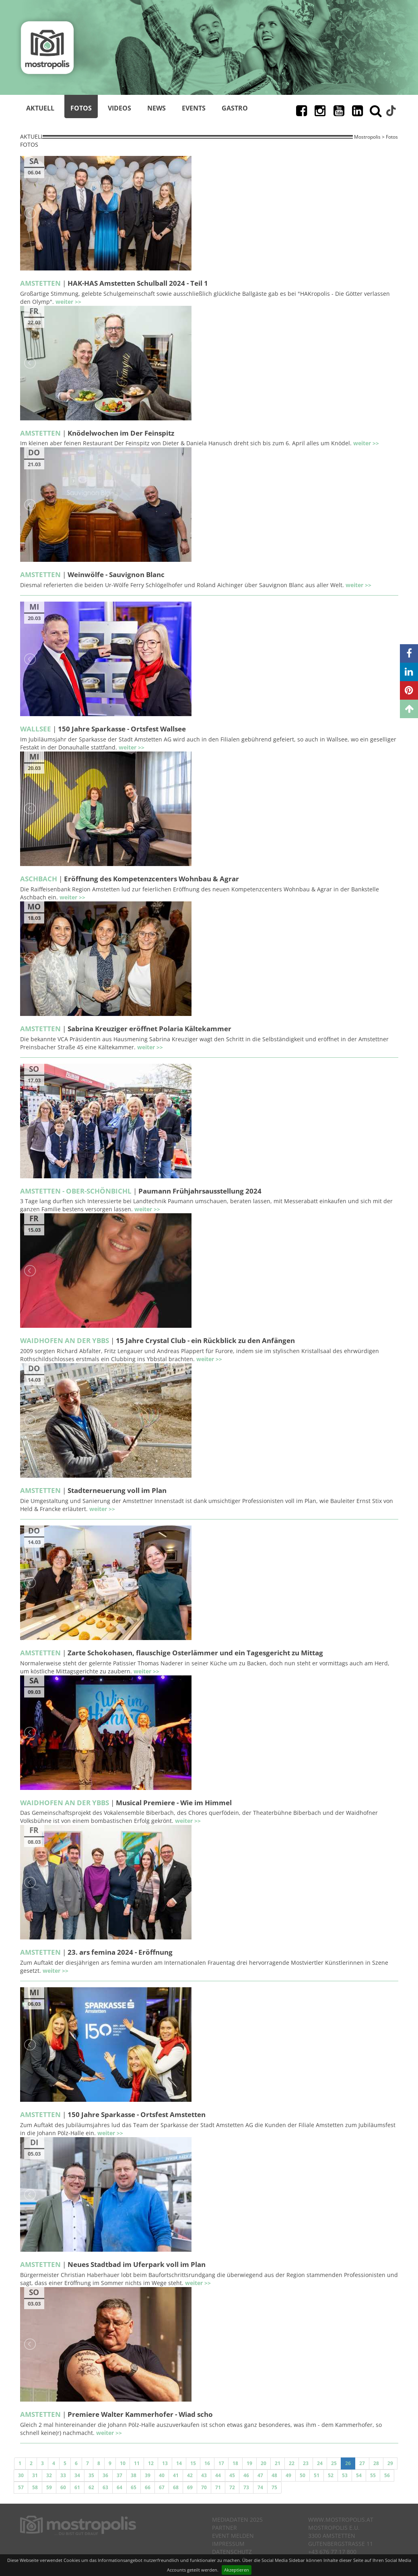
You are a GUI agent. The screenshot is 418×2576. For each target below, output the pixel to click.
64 (119, 2487)
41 (176, 2475)
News (156, 108)
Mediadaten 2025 (237, 2519)
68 (176, 2487)
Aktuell (40, 108)
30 (21, 2475)
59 (49, 2487)
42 (190, 2475)
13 (165, 2463)
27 (362, 2463)
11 (137, 2463)
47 (260, 2475)
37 (119, 2475)
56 (387, 2475)
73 (246, 2487)
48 (274, 2475)
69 (190, 2487)
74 (260, 2487)
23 (306, 2463)
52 (331, 2475)
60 (63, 2487)
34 (77, 2475)
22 (291, 2463)
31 (35, 2475)
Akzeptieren (236, 2570)
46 (246, 2475)
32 (49, 2475)
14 (179, 2463)
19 (249, 2463)
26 (348, 2463)
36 (105, 2475)
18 (235, 2463)
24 (320, 2463)
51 (316, 2475)
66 (147, 2487)
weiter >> (68, 301)
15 (193, 2463)
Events (194, 108)
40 (162, 2475)
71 (218, 2487)
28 (376, 2463)
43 (204, 2475)
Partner (224, 2527)
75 (274, 2487)
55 (373, 2475)
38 (133, 2475)
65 (133, 2487)
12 (151, 2463)
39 (147, 2475)
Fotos (81, 108)
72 (232, 2487)
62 (91, 2487)
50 (302, 2475)
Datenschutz (232, 2552)
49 (288, 2475)
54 (359, 2475)
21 (277, 2463)
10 (123, 2463)
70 (204, 2487)
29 (390, 2463)
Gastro (235, 108)
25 (334, 2463)
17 (221, 2463)
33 (63, 2475)
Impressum (228, 2543)
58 (35, 2487)
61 (77, 2487)
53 (345, 2475)
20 (263, 2463)
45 (232, 2475)
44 (218, 2475)
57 (21, 2487)
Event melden (233, 2535)
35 (91, 2475)
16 (207, 2463)
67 (162, 2487)
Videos (119, 108)
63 (105, 2487)
